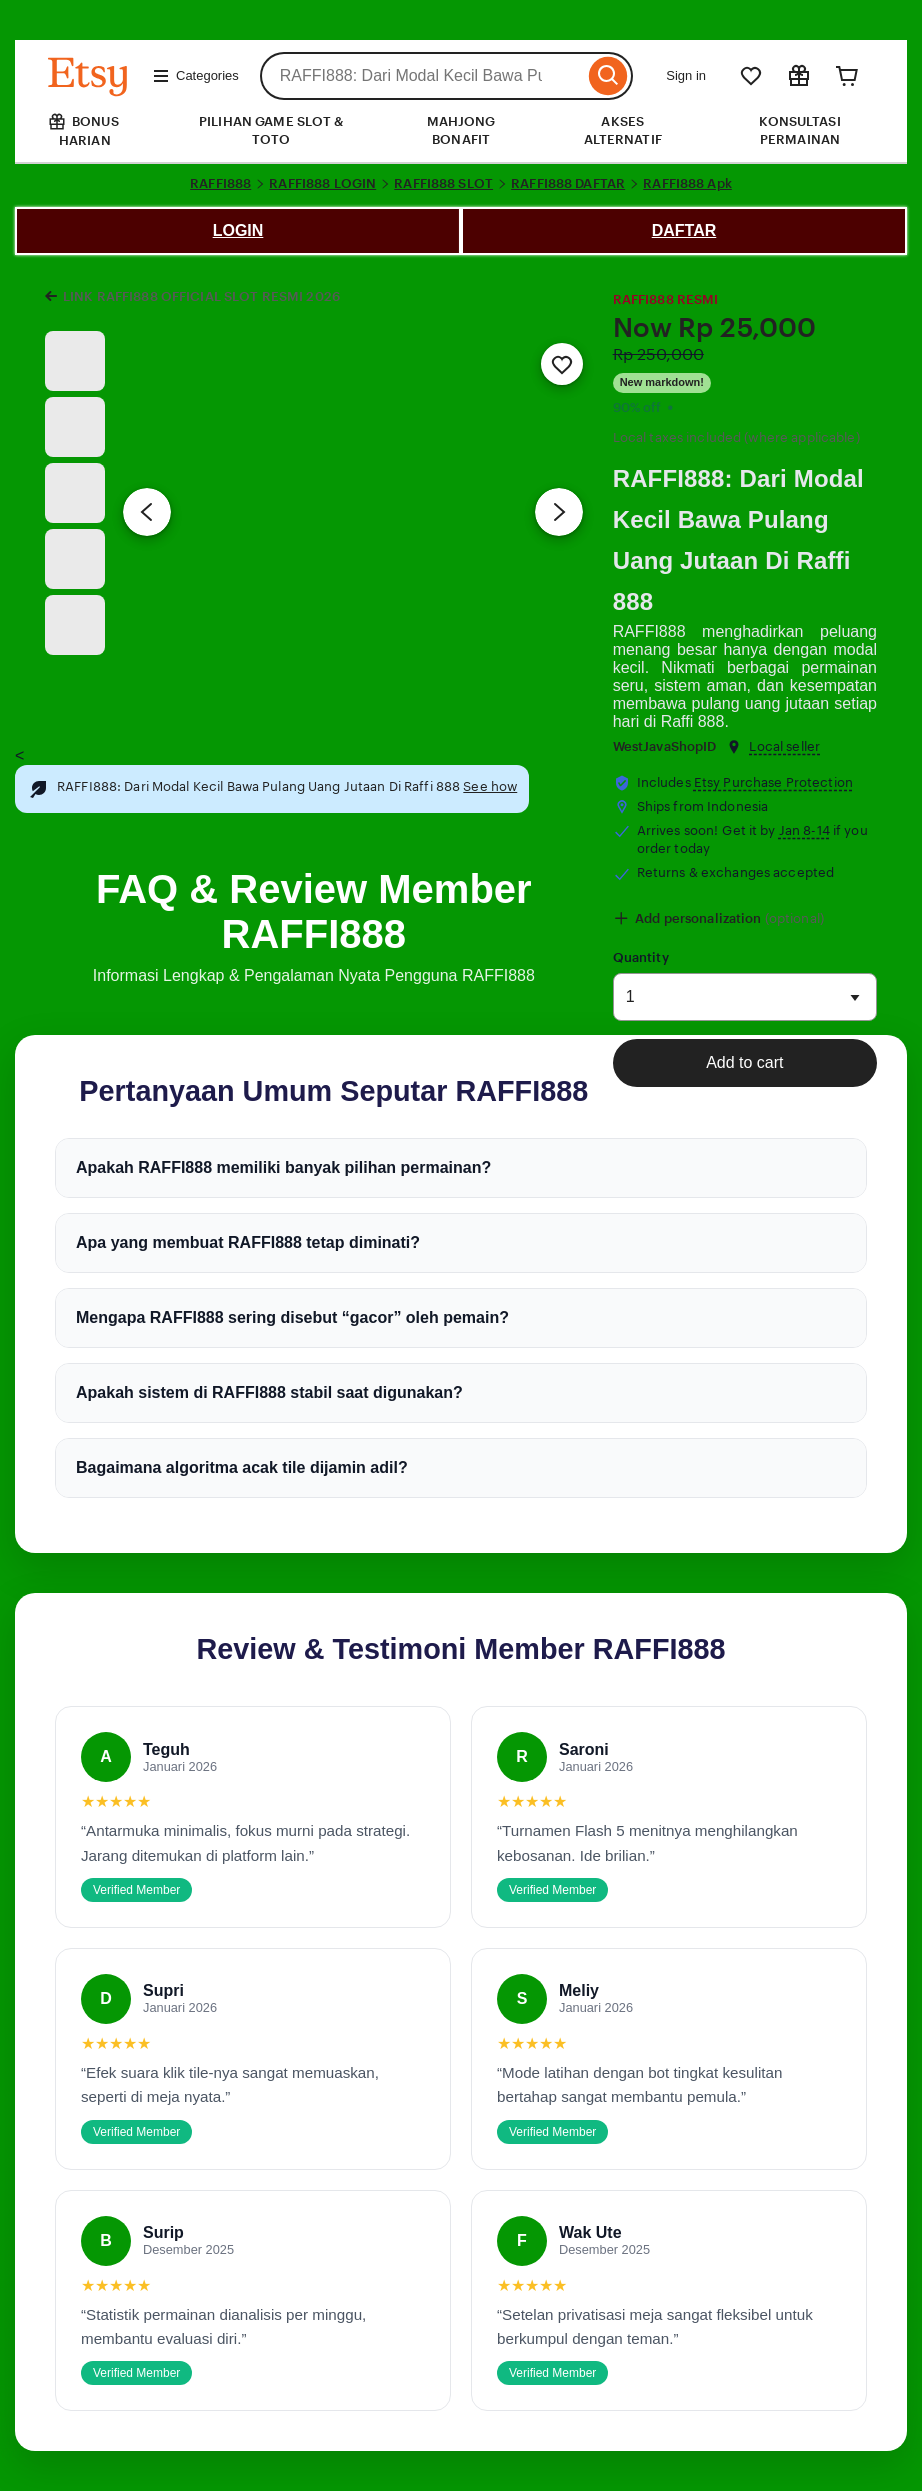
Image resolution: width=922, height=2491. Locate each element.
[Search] (608, 76)
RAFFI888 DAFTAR (568, 183)
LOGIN (238, 230)
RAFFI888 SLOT (443, 183)
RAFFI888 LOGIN (322, 183)
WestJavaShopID (665, 746)
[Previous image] (147, 512)
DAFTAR (684, 230)
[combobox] (422, 76)
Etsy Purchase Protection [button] (773, 782)
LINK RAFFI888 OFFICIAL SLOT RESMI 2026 (201, 296)
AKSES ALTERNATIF (623, 130)
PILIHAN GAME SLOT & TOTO (271, 130)
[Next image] (559, 512)
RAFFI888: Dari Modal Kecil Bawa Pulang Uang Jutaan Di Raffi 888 (738, 539)
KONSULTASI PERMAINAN (799, 130)
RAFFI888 (220, 183)
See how (490, 786)
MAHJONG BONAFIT (461, 130)
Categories (195, 76)
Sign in (686, 75)
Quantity (641, 957)
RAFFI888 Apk (687, 183)
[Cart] (847, 76)
